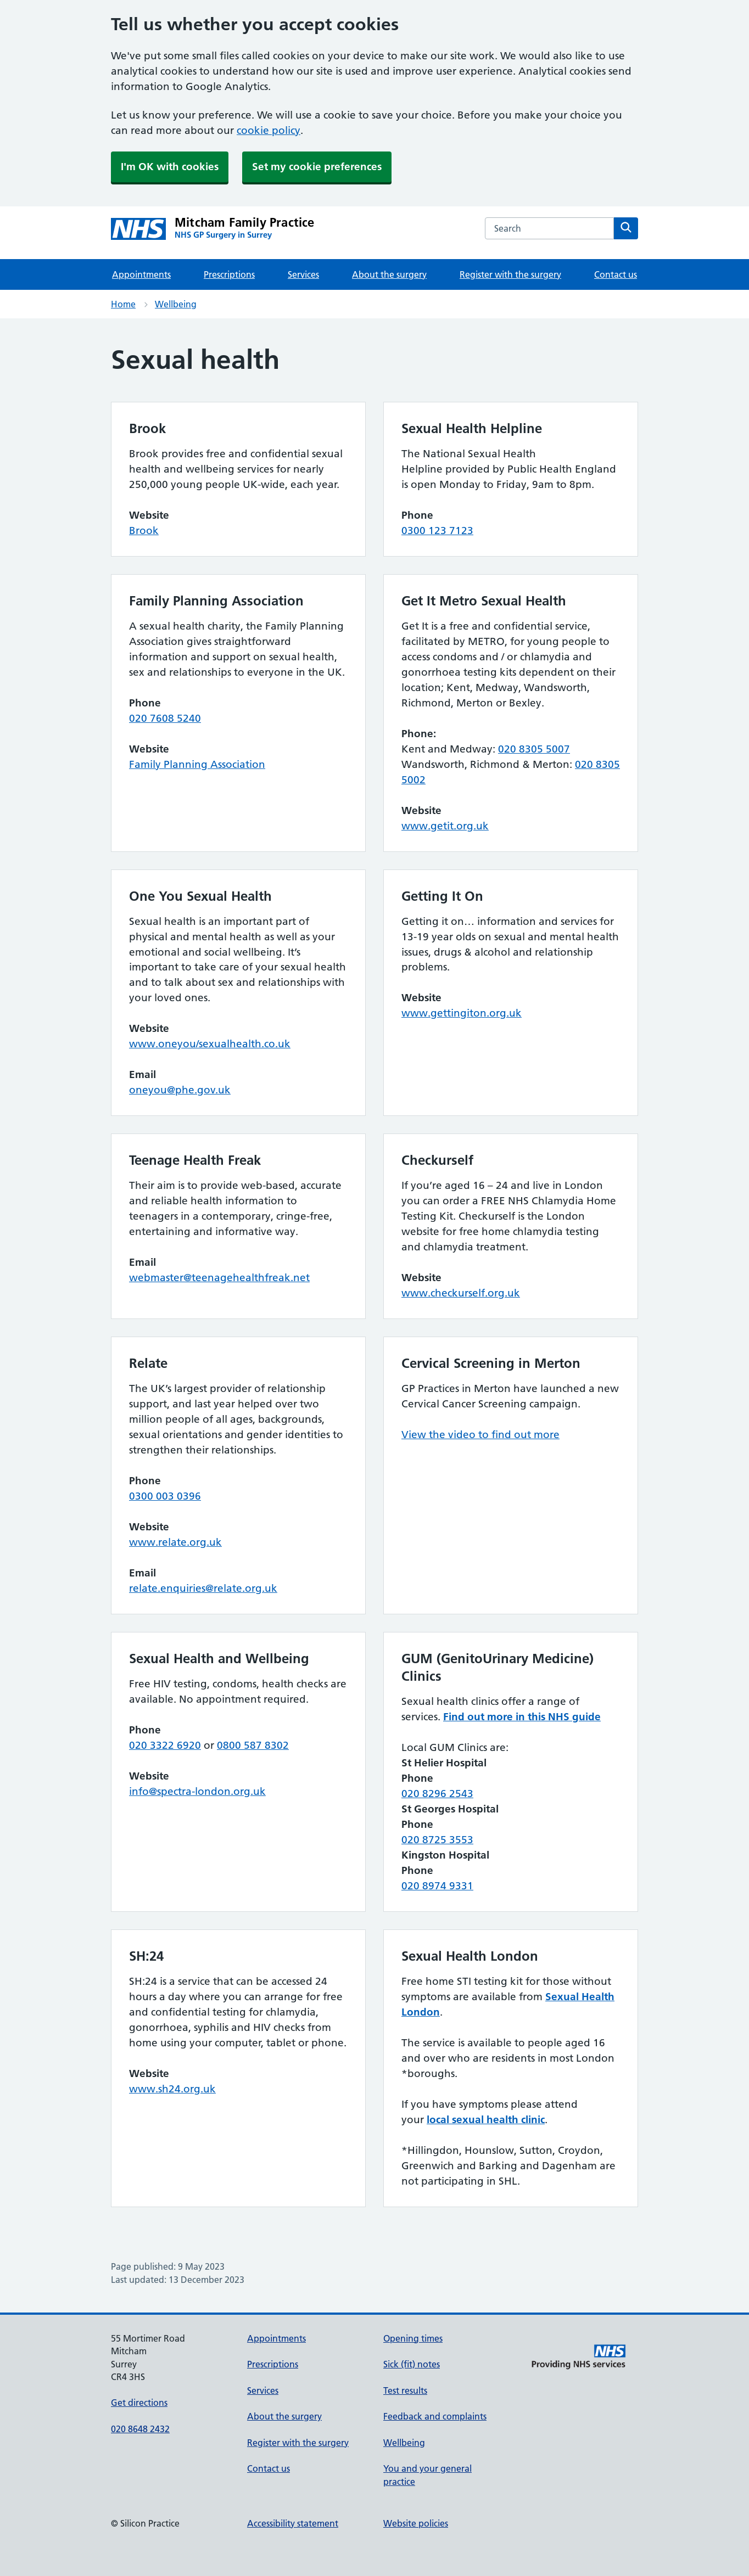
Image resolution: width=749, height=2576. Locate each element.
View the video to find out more (480, 1434)
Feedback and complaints (435, 2416)
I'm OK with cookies (170, 166)
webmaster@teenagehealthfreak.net (219, 1277)
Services (303, 274)
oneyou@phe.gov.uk (180, 1090)
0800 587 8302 (253, 1745)
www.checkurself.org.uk (460, 1293)
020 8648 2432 (140, 2428)
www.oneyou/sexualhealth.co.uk (209, 1043)
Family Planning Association (197, 764)
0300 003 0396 (165, 1496)
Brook (144, 530)
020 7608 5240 (165, 718)
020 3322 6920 (165, 1745)
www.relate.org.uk (175, 1542)
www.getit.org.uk (445, 826)
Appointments (141, 274)
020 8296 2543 (437, 1793)
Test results (405, 2390)
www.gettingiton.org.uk (461, 1013)
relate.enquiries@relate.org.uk (203, 1588)
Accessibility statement (292, 2523)
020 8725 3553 (437, 1839)
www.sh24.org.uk (172, 2089)
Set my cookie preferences (317, 166)
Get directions (139, 2402)
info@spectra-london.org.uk (197, 1791)
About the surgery (389, 274)
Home (123, 304)
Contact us (615, 274)
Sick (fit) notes (411, 2364)
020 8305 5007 (534, 749)
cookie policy (268, 130)
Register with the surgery (510, 274)
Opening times (413, 2338)
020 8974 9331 (437, 1885)
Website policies (415, 2523)
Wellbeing (176, 304)
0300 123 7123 (437, 530)
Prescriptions (229, 274)
